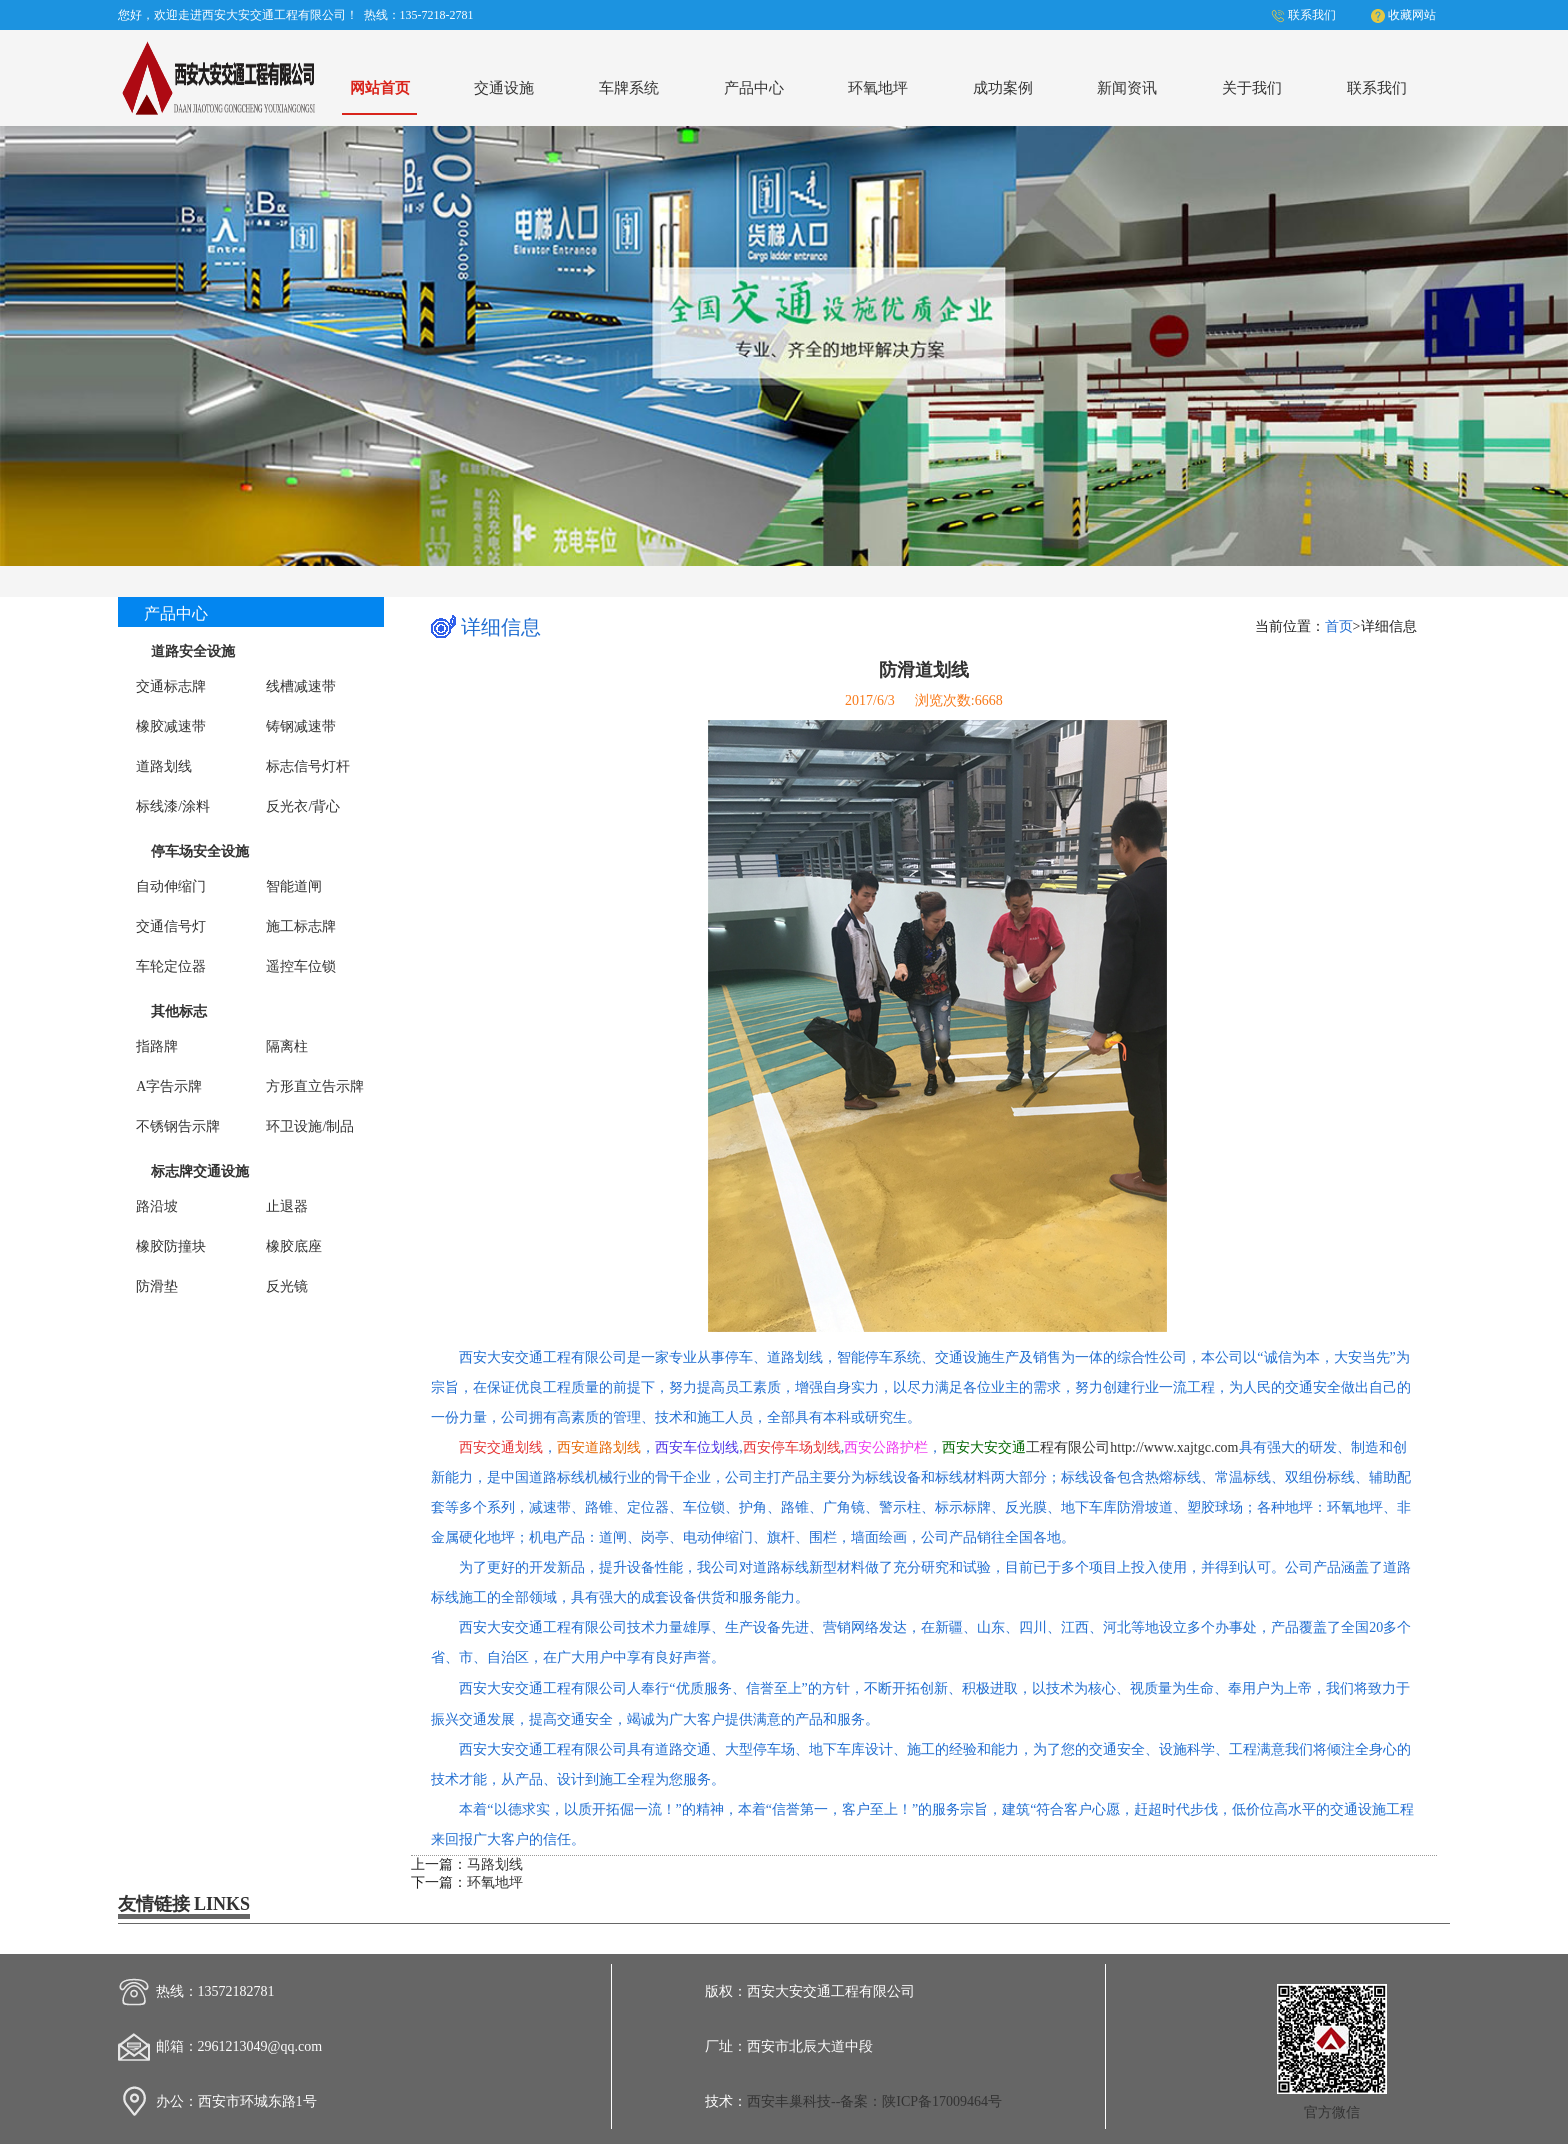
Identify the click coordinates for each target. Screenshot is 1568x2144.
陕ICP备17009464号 (942, 2101)
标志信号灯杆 (308, 766)
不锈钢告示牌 (178, 1126)
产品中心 (754, 87)
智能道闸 (294, 886)
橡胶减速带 (171, 726)
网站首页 (380, 87)
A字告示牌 (169, 1086)
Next (1534, 342)
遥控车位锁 (301, 966)
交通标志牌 (171, 686)
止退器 (287, 1206)
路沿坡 (157, 1206)
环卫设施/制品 (310, 1126)
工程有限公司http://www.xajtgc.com (1090, 1447)
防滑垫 (157, 1286)
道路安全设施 (193, 651)
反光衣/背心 (303, 806)
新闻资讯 (1127, 87)
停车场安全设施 (200, 851)
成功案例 (1003, 87)
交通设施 (504, 87)
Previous (34, 342)
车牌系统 (629, 87)
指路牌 (157, 1046)
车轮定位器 (171, 966)
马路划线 (495, 1864)
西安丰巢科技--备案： (814, 2101)
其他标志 (179, 1011)
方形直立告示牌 (315, 1086)
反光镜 (287, 1286)
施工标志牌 (301, 926)
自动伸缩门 (171, 886)
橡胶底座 (294, 1246)
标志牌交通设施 (200, 1171)
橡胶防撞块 (171, 1246)
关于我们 (1252, 87)
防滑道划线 (924, 670)
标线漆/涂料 (173, 806)
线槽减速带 (301, 686)
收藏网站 (1412, 15)
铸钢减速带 (301, 726)
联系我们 (1312, 15)
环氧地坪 (878, 87)
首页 (1339, 626)
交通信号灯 (171, 926)
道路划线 (164, 766)
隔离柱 (287, 1046)
